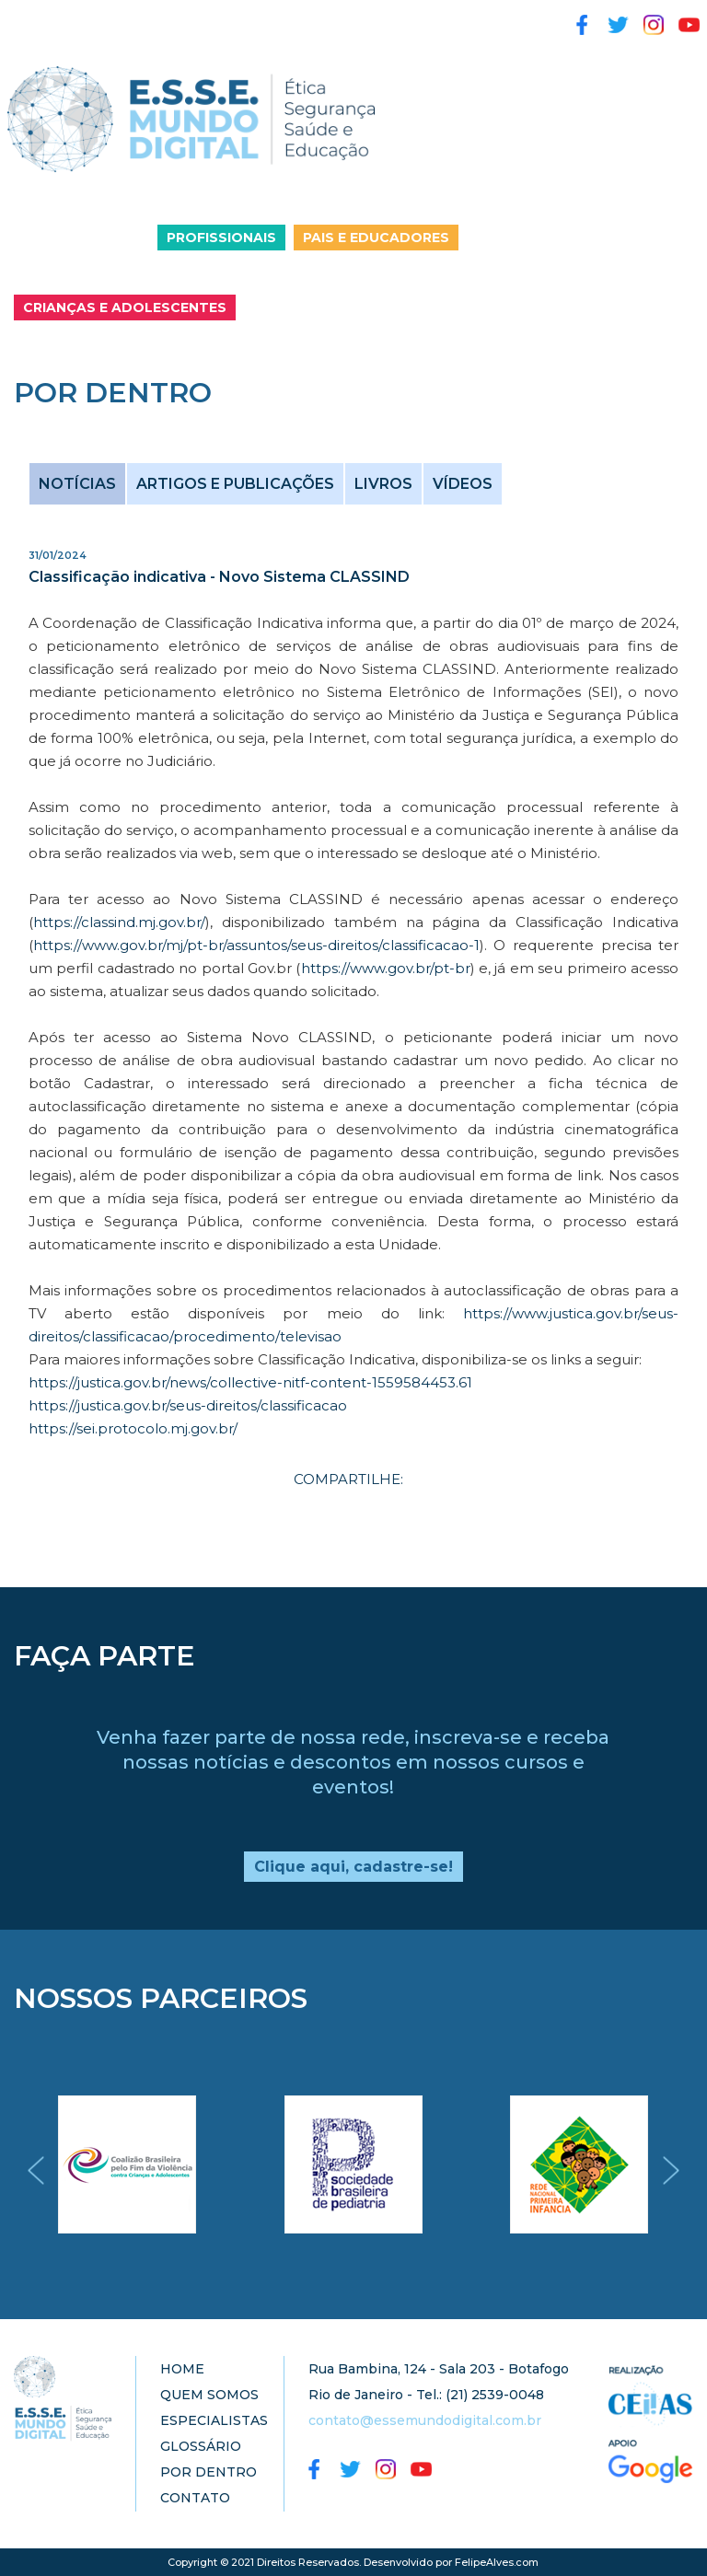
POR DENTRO (208, 2472)
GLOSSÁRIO (200, 2446)
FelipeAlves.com (497, 2562)
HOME (182, 2369)
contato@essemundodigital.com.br (424, 2420)
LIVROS (383, 484)
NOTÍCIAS (77, 484)
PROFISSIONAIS (221, 237)
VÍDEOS (463, 484)
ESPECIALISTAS (214, 2420)
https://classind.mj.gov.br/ (119, 922)
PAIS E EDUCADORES (376, 237)
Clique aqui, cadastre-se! (353, 1866)
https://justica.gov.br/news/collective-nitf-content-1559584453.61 (250, 1382)
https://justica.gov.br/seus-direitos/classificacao (188, 1405)
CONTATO (195, 2497)
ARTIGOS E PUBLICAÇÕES (235, 484)
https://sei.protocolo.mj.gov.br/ (133, 1428)
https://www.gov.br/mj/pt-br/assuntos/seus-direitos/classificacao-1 (256, 945)
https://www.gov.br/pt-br (385, 968)
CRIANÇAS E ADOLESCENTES (124, 307)
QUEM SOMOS (209, 2394)
